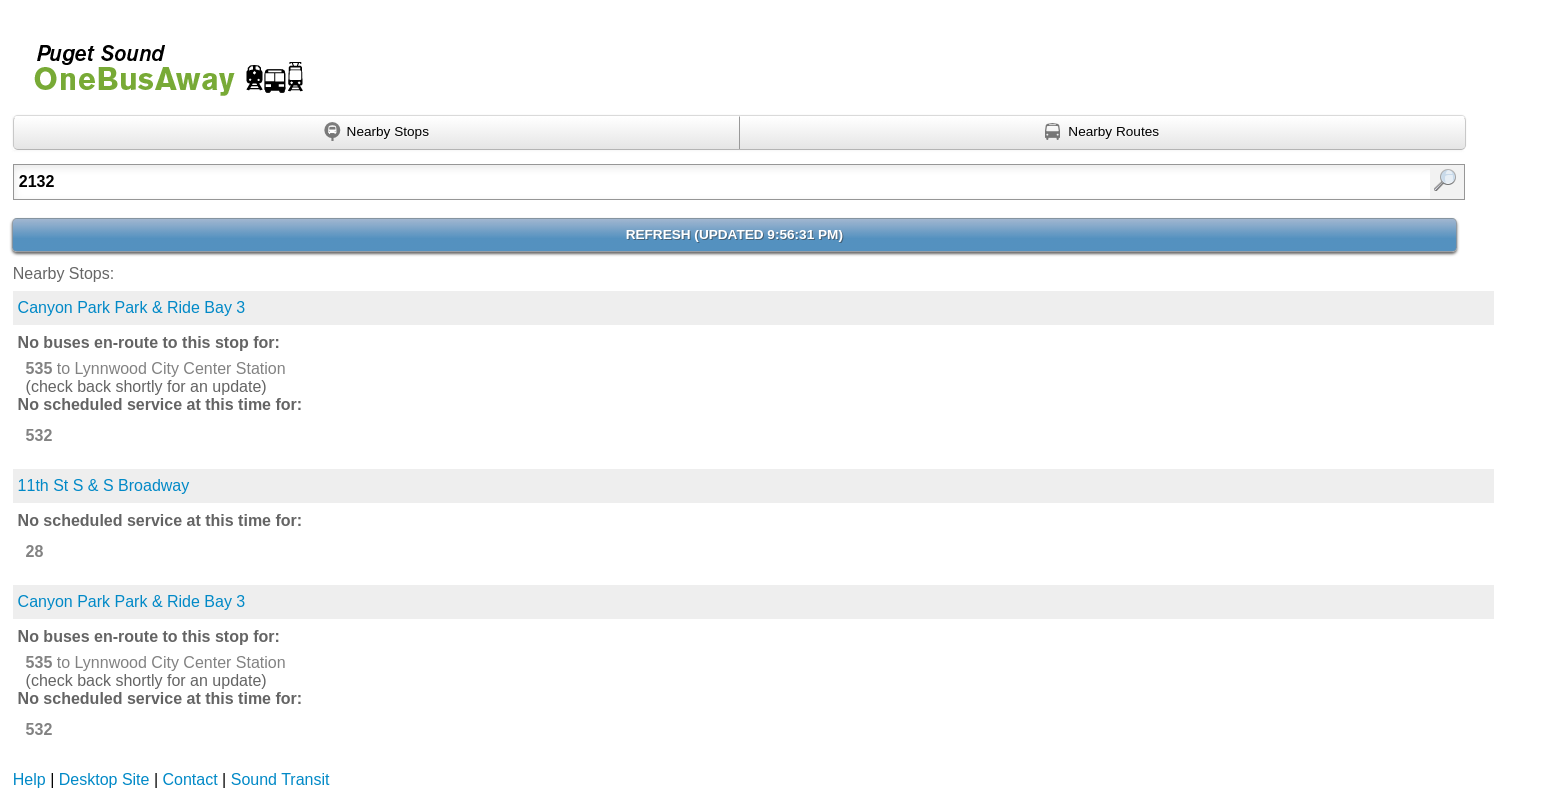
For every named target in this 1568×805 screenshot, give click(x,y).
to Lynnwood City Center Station (156, 368)
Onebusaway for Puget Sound (160, 61)
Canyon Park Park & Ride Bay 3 (132, 307)
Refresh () (734, 234)
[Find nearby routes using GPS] (1103, 133)
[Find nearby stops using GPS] (376, 133)
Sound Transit (280, 779)
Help (29, 779)
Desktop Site (104, 779)
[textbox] (633, 182)
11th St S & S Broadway (104, 485)
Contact (190, 779)
